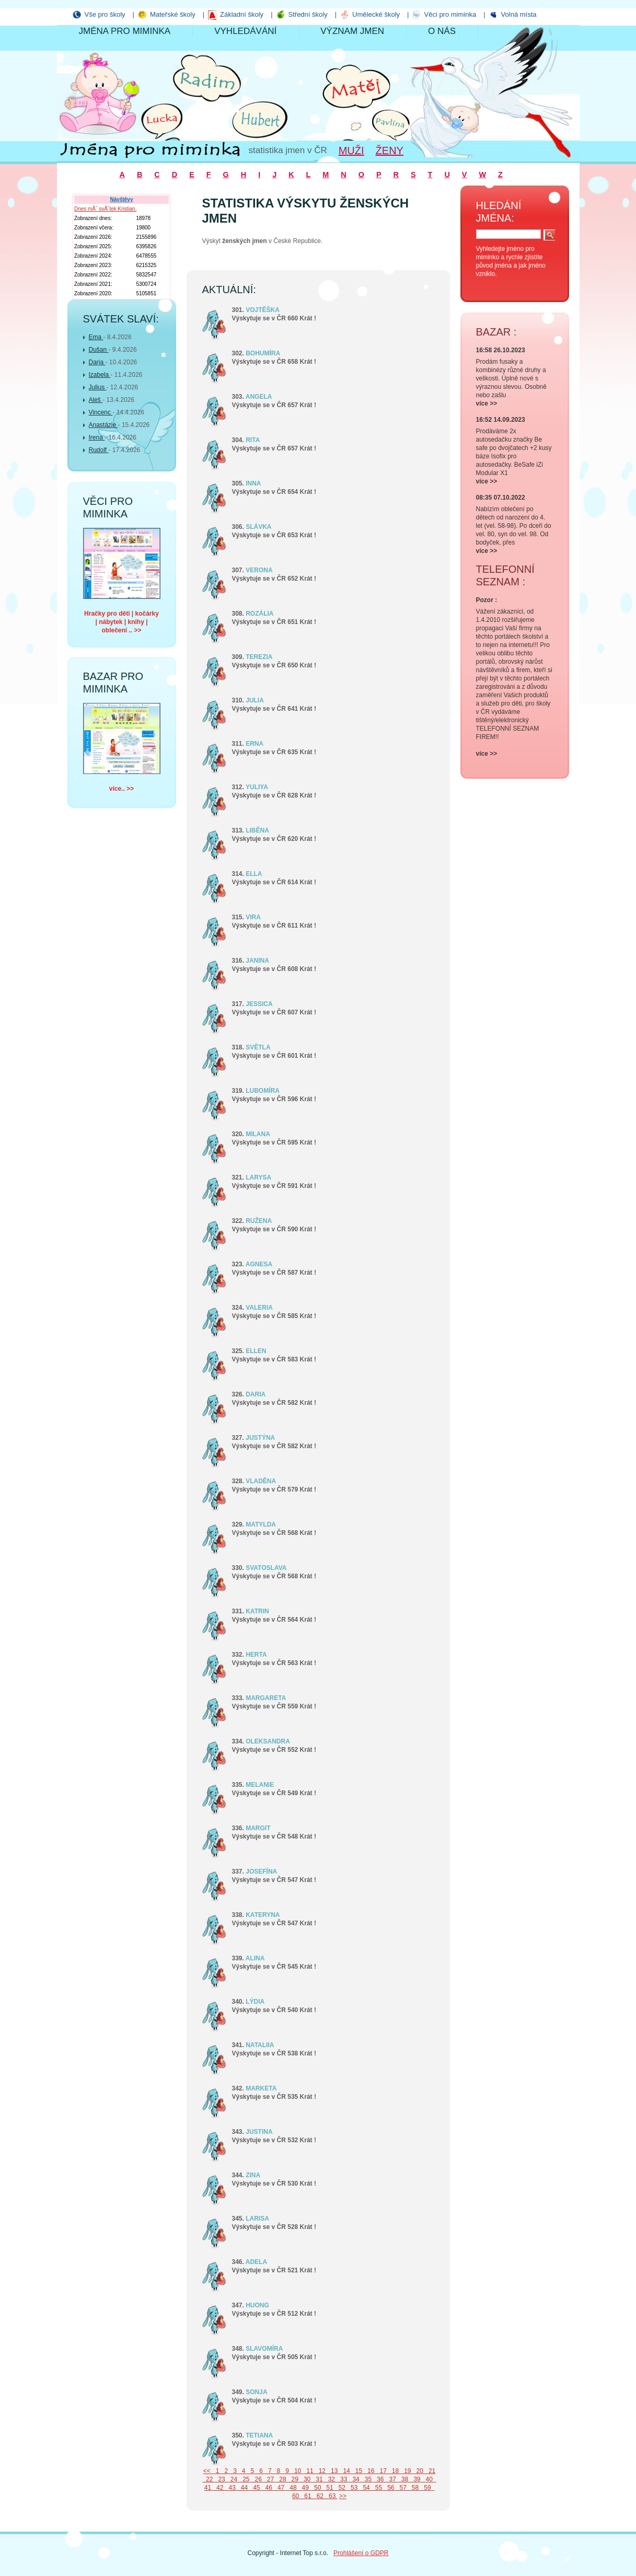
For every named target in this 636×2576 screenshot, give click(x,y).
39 (416, 2479)
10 (297, 2471)
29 (294, 2479)
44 (243, 2487)
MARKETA (261, 2088)
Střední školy (308, 14)
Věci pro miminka (450, 14)
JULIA (255, 700)
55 (378, 2487)
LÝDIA (255, 2001)
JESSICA (259, 1004)
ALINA (255, 1958)
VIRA (253, 917)
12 (321, 2471)
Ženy (389, 150)
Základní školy (241, 14)
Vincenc (101, 412)
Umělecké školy (376, 14)
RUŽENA (259, 1221)
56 (390, 2487)
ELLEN (256, 1351)
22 (208, 2479)
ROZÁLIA (259, 613)
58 (414, 2487)
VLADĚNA (261, 1481)
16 (370, 2471)
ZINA (253, 2175)
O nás (442, 31)
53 (353, 2487)
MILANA (258, 1134)
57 (402, 2487)
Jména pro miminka (125, 31)
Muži (351, 150)
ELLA (254, 873)
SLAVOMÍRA (264, 2348)
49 (304, 2487)
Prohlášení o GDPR (360, 2553)
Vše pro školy (105, 14)
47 (280, 2487)
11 (309, 2471)
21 (430, 2471)
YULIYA (257, 787)
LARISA (257, 2218)
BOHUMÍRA (263, 353)
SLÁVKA (258, 526)
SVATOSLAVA (266, 1568)
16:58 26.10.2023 (500, 350)
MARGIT (258, 1828)
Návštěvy (121, 199)
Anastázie (103, 425)
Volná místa (519, 14)
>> (342, 2496)
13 (333, 2471)
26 (257, 2479)
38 (404, 2479)
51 (329, 2487)
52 (341, 2487)
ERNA (254, 743)
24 (233, 2479)
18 (394, 2471)
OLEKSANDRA (268, 1741)
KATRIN (257, 1611)
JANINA (257, 960)
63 (331, 2496)
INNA (253, 483)
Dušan (99, 349)
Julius (98, 387)
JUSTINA (259, 2131)
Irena (97, 437)
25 (245, 2479)
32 (331, 2479)
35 (367, 2479)
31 (319, 2479)
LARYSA (258, 1177)
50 (316, 2487)
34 (355, 2479)
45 (256, 2487)
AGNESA (259, 1264)
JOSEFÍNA (261, 1871)
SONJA (256, 2392)
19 (407, 2471)
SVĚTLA (258, 1047)
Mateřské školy (172, 14)
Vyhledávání (245, 31)
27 (269, 2479)
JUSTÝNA (260, 1437)
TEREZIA (259, 657)
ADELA (256, 2262)
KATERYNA (263, 1915)
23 (221, 2479)
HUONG (257, 2305)
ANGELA (259, 396)
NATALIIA (260, 2045)
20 (419, 2471)
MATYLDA (261, 1524)
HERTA (256, 1654)
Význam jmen (352, 31)
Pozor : (487, 600)
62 (319, 2496)
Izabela (100, 374)
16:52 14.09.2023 (500, 419)
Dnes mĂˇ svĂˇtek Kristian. (105, 209)
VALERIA (259, 1307)
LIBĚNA (257, 830)
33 (343, 2479)
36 (379, 2479)
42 (219, 2487)
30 (306, 2479)
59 (427, 2487)
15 (358, 2471)
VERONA (259, 570)
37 (392, 2479)
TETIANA (259, 2435)
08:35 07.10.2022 (500, 497)
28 (282, 2479)
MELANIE (260, 1784)
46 (268, 2487)
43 (231, 2487)
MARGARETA (266, 1698)
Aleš (96, 399)
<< (207, 2471)
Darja (97, 362)
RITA (253, 440)
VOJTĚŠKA (263, 310)
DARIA (255, 1394)
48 (292, 2487)
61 (307, 2496)
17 (382, 2471)
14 (346, 2471)
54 (366, 2487)
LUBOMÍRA (263, 1090)
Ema (96, 337)
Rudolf (99, 450)
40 (428, 2479)
